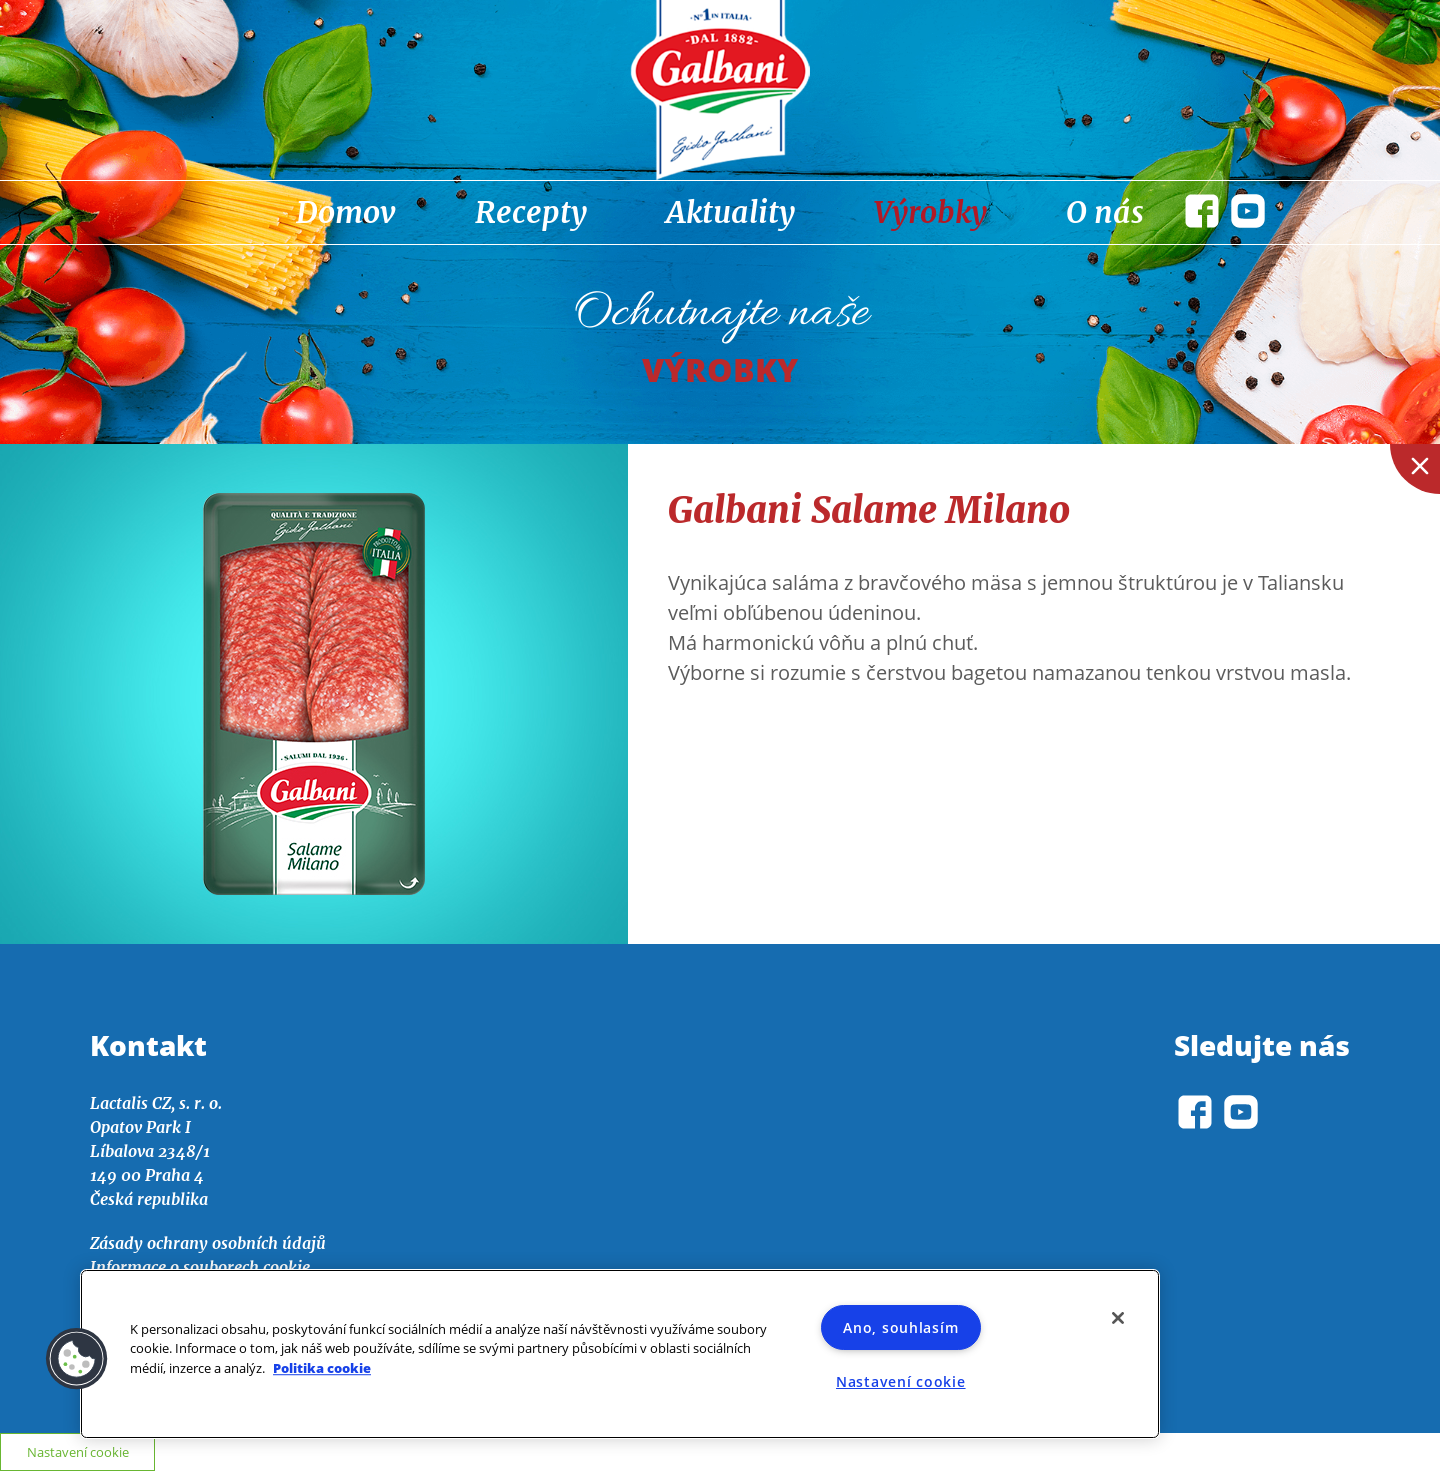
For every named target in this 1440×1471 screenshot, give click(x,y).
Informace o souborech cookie (200, 1267)
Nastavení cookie (901, 1381)
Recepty (531, 212)
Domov (346, 212)
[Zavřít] (1118, 1318)
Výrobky (930, 212)
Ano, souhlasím (900, 1327)
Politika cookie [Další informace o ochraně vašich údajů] (322, 1368)
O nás (1105, 212)
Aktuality (730, 212)
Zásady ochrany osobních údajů (208, 1243)
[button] (77, 1359)
